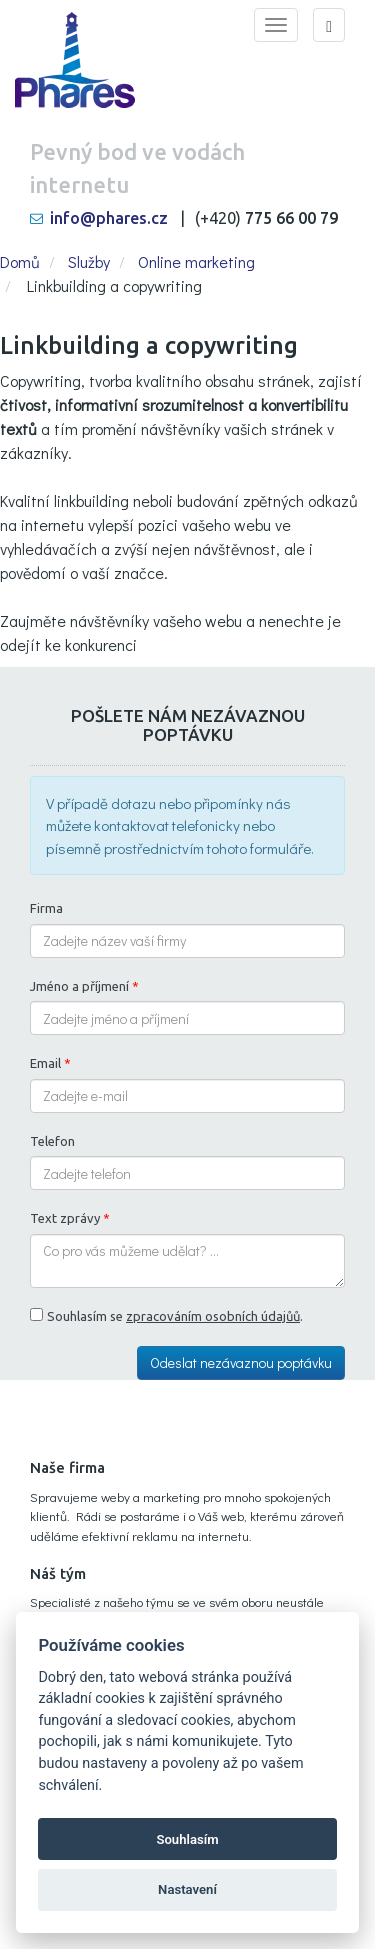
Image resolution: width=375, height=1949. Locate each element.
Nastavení (187, 1889)
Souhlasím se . (175, 1316)
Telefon (52, 1141)
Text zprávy (70, 1218)
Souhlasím (187, 1839)
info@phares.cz (109, 218)
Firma (46, 908)
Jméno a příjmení (84, 986)
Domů (20, 261)
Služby (89, 261)
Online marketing (196, 261)
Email (50, 1063)
